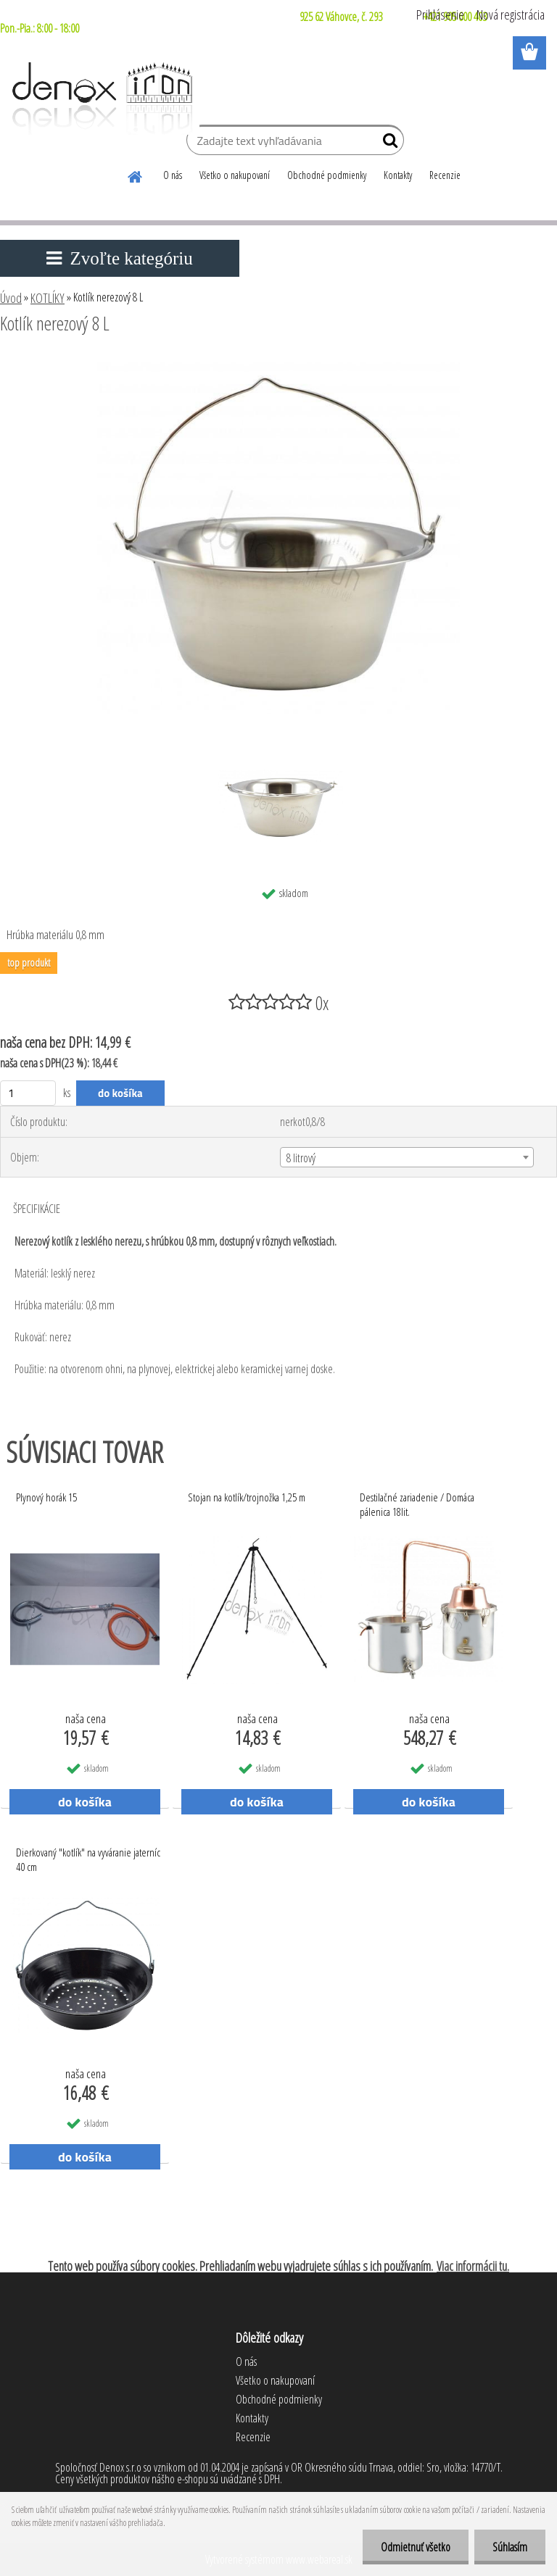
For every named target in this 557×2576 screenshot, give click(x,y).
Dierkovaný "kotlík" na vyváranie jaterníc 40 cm (88, 1859)
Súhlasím (509, 2547)
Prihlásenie (440, 14)
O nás (172, 175)
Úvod (11, 298)
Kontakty (398, 175)
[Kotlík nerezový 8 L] (278, 363)
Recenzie (445, 175)
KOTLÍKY (47, 298)
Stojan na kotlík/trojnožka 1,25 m (246, 1497)
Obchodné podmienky (326, 175)
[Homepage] (135, 174)
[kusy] (28, 1093)
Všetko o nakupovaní (234, 175)
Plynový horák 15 (46, 1497)
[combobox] (406, 1157)
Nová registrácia (510, 14)
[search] (387, 143)
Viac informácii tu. (473, 2266)
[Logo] (99, 98)
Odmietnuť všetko (415, 2547)
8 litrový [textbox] (300, 1158)
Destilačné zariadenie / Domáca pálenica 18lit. (417, 1504)
